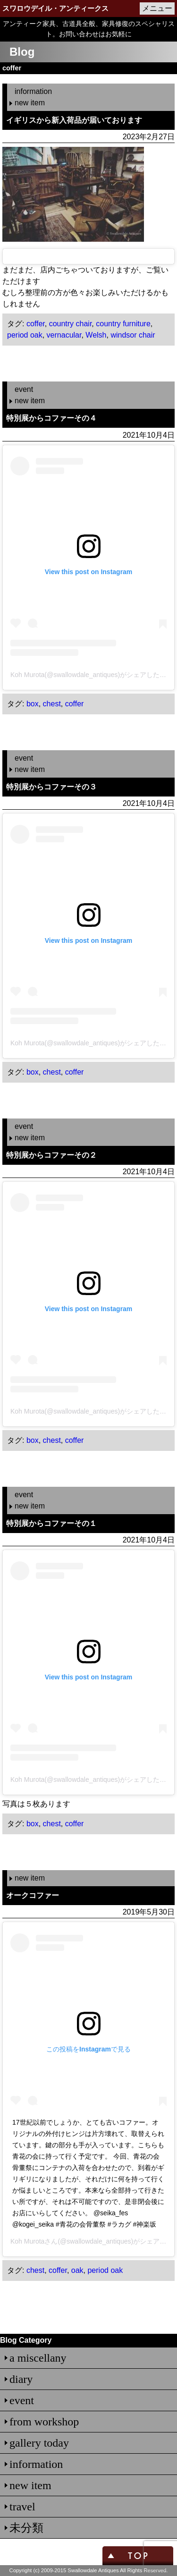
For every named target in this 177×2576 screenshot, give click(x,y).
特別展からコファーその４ (51, 418)
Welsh (95, 335)
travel (22, 2506)
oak (77, 2270)
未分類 (26, 2528)
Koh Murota (27, 2241)
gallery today (39, 2443)
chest (52, 704)
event (24, 389)
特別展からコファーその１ (51, 1523)
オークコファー (32, 1895)
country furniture (123, 324)
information (33, 91)
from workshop (44, 2421)
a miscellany (38, 2358)
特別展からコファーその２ (51, 1155)
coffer (35, 324)
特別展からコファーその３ (51, 787)
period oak (24, 335)
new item (30, 103)
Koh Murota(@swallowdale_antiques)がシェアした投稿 (91, 674)
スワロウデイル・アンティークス (55, 8)
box (32, 704)
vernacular (64, 335)
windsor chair (132, 335)
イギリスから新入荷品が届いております (74, 120)
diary (21, 2379)
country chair (70, 324)
